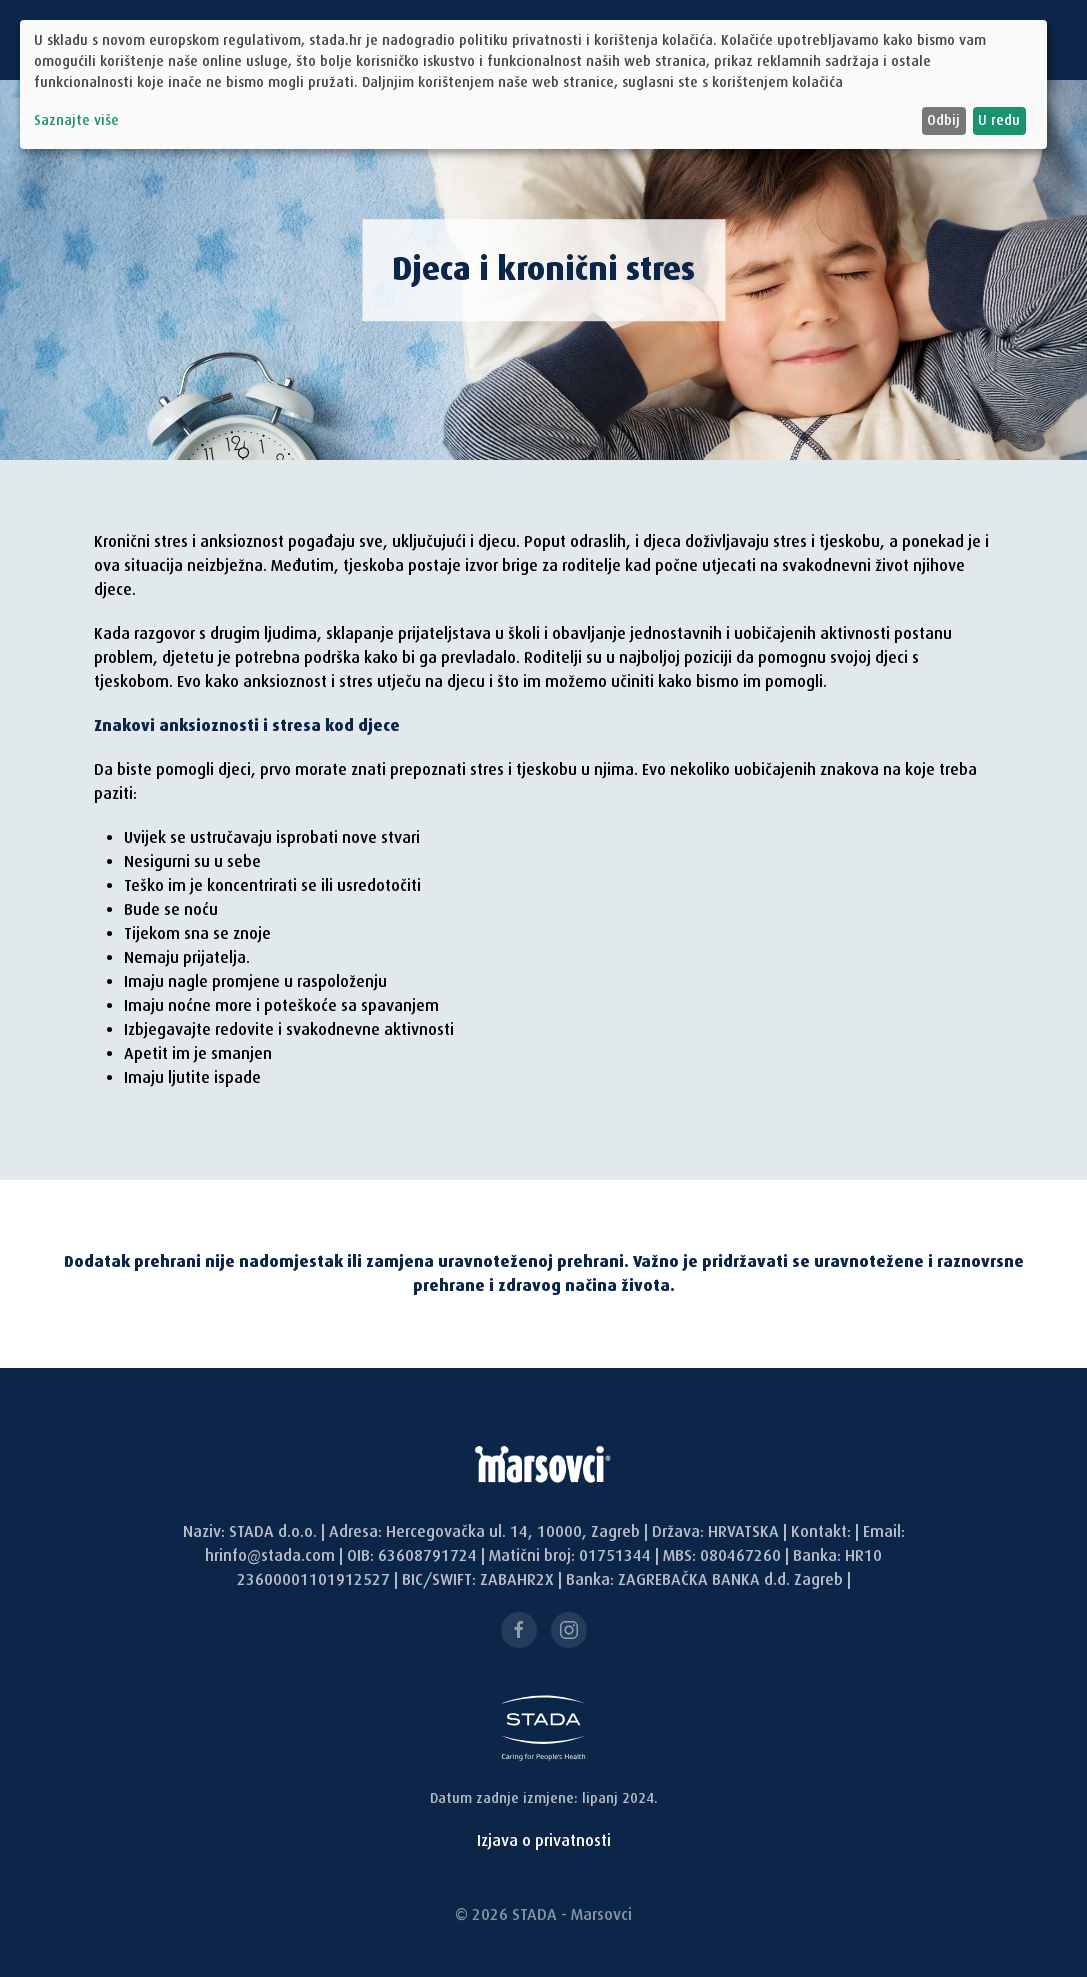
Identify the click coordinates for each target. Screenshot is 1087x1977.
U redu (999, 120)
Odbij (943, 120)
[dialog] (533, 84)
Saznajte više (76, 120)
